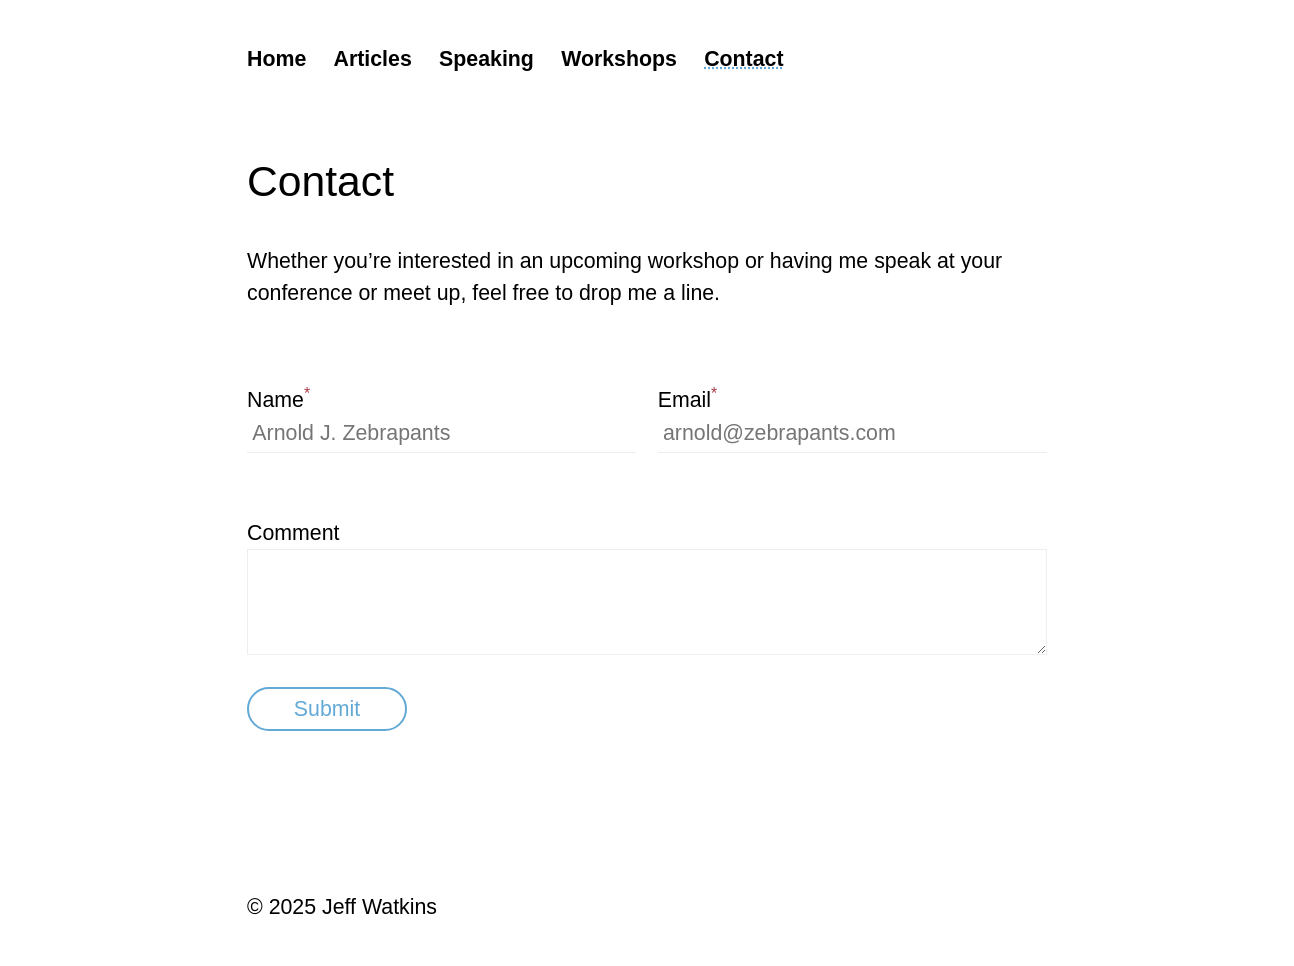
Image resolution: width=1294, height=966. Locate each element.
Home (276, 59)
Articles (373, 59)
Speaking (486, 59)
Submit (327, 709)
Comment (293, 533)
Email (688, 398)
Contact (743, 59)
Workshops (619, 59)
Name (278, 398)
